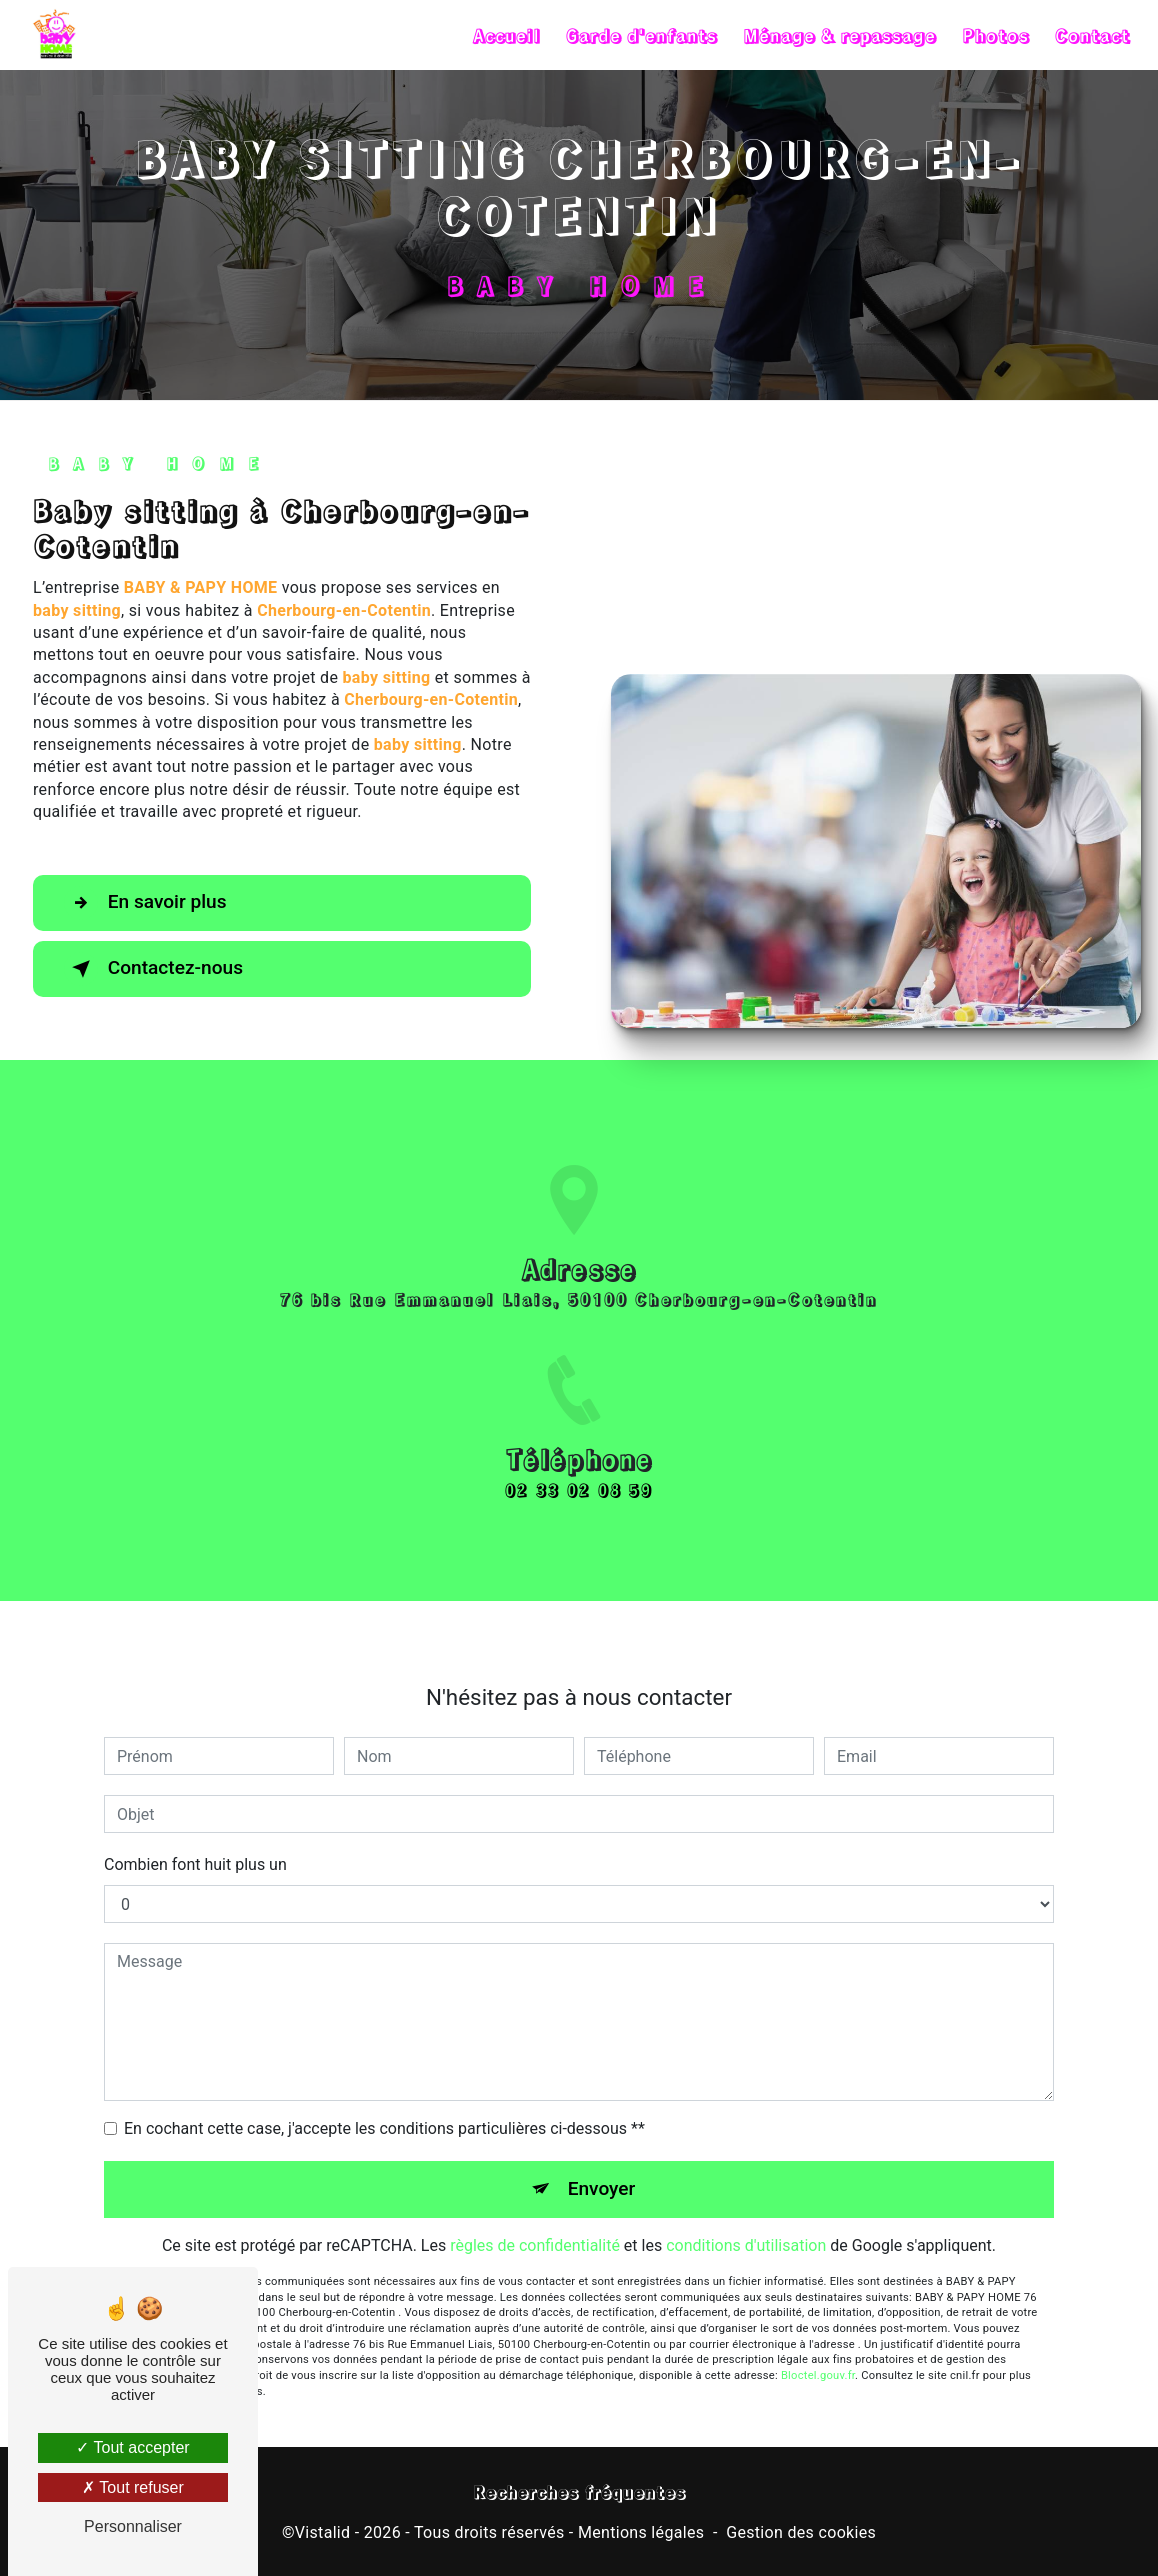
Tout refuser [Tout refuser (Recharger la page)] (133, 2487)
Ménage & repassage (838, 35)
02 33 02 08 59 (579, 1512)
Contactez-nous (154, 969)
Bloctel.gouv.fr (818, 2352)
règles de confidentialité (535, 2222)
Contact (1091, 35)
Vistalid (323, 2532)
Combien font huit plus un (195, 1841)
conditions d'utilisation (746, 2222)
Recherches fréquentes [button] (579, 2491)
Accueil (505, 35)
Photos (994, 35)
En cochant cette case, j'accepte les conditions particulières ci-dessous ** (384, 2105)
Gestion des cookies (801, 2532)
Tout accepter (132, 2447)
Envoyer (602, 2165)
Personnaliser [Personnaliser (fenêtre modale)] (133, 2526)
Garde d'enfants (640, 35)
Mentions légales (641, 2532)
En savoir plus (145, 903)
